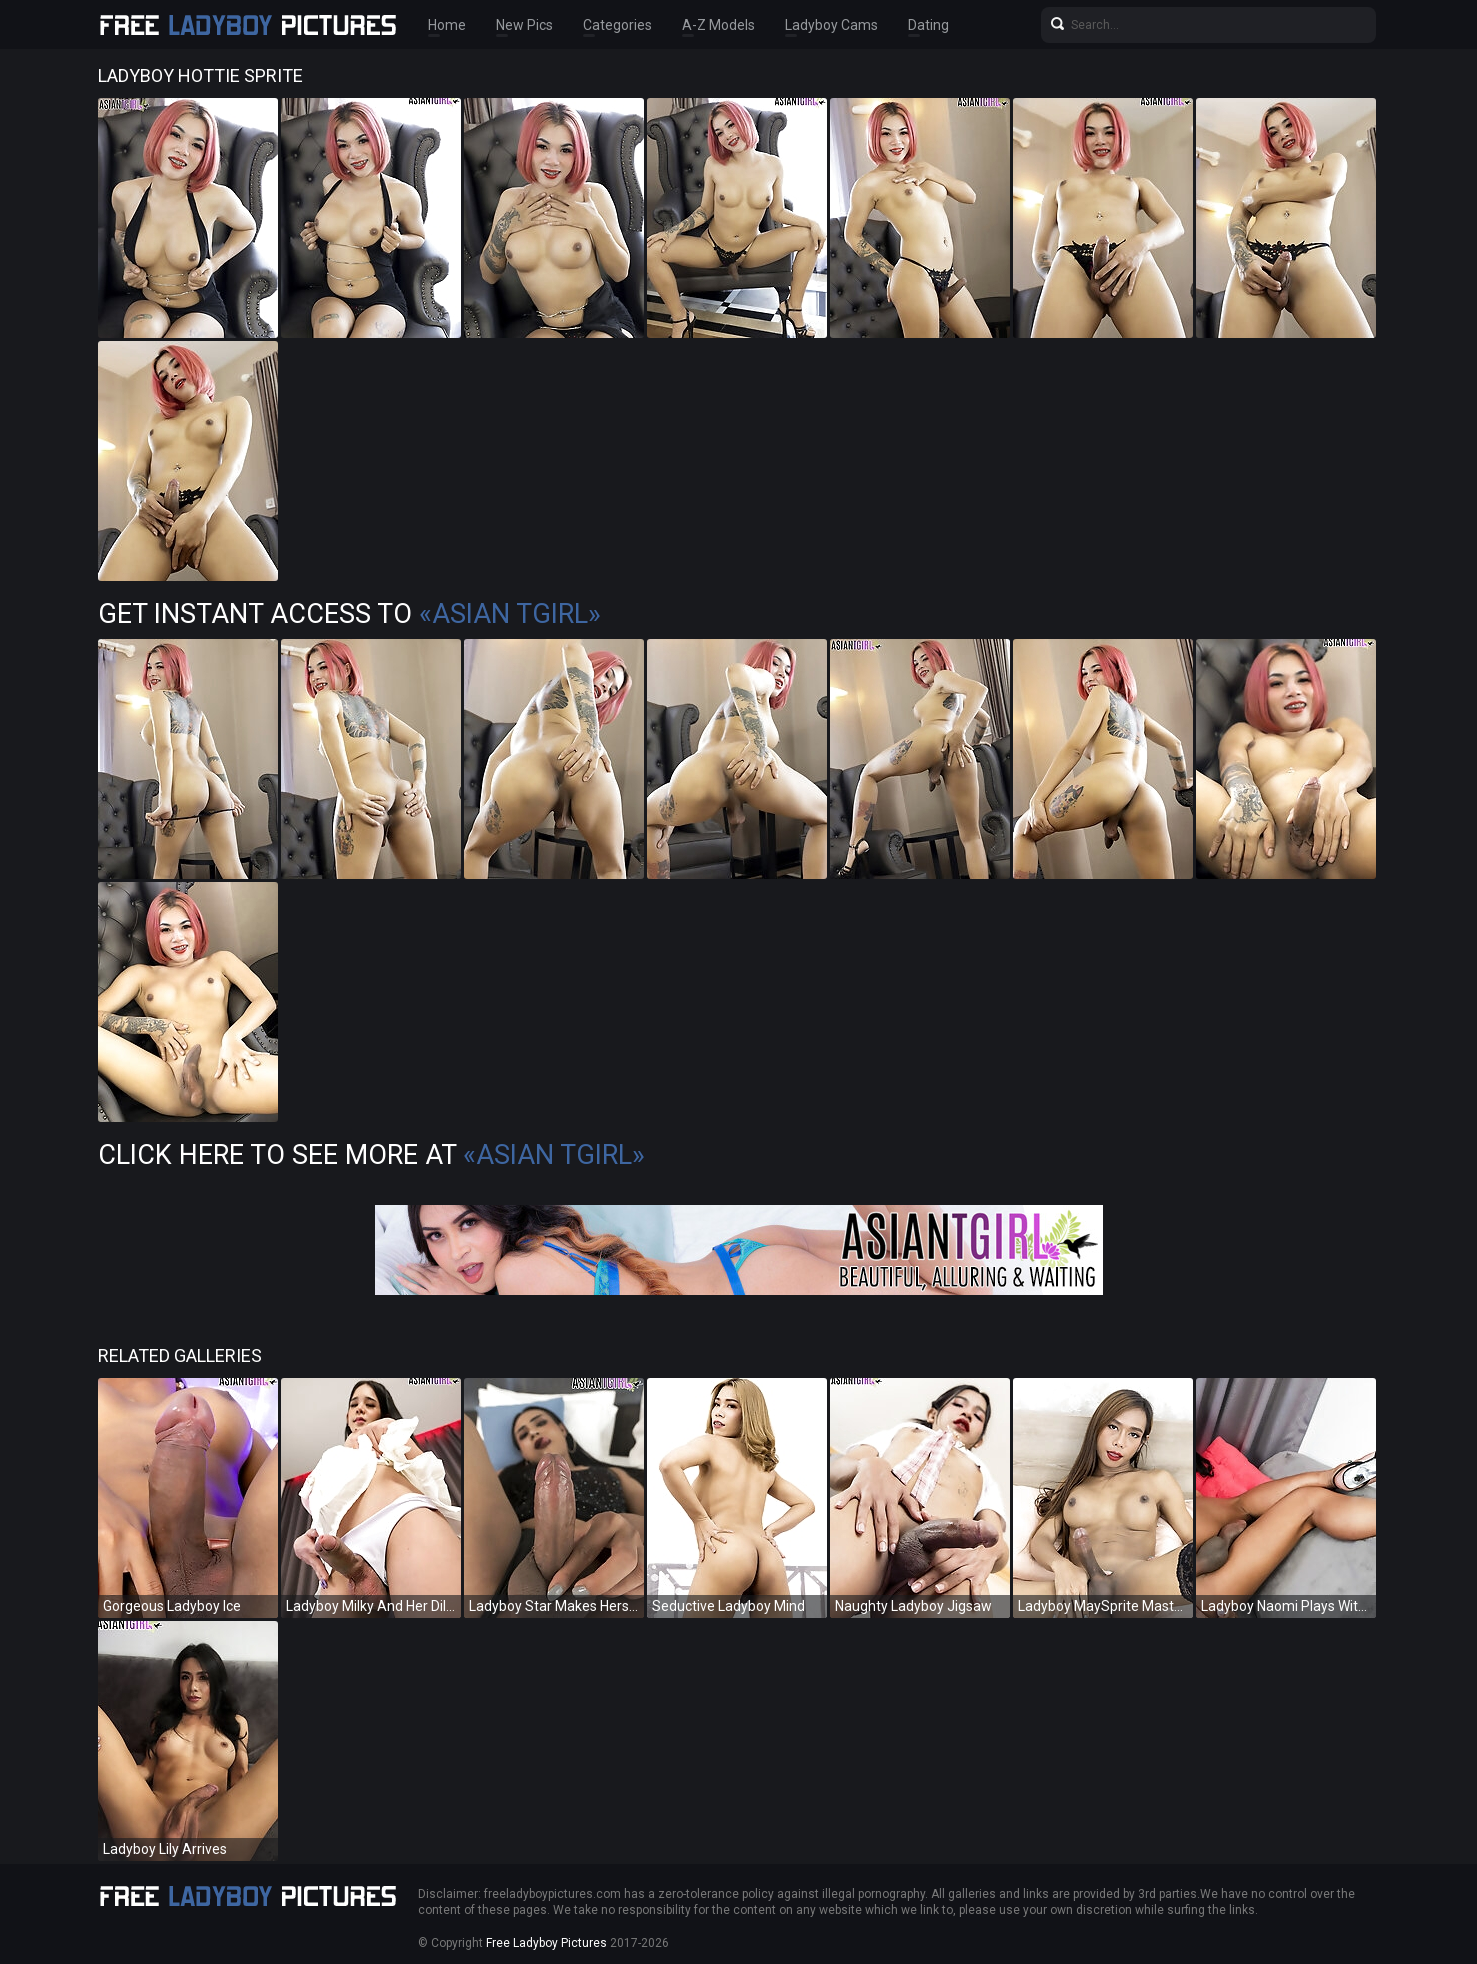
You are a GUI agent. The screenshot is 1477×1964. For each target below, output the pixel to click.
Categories (617, 25)
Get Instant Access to (349, 614)
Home (447, 25)
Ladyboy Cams (831, 25)
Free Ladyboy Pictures (546, 1943)
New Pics (524, 25)
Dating (928, 25)
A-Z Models (718, 25)
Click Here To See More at (371, 1155)
